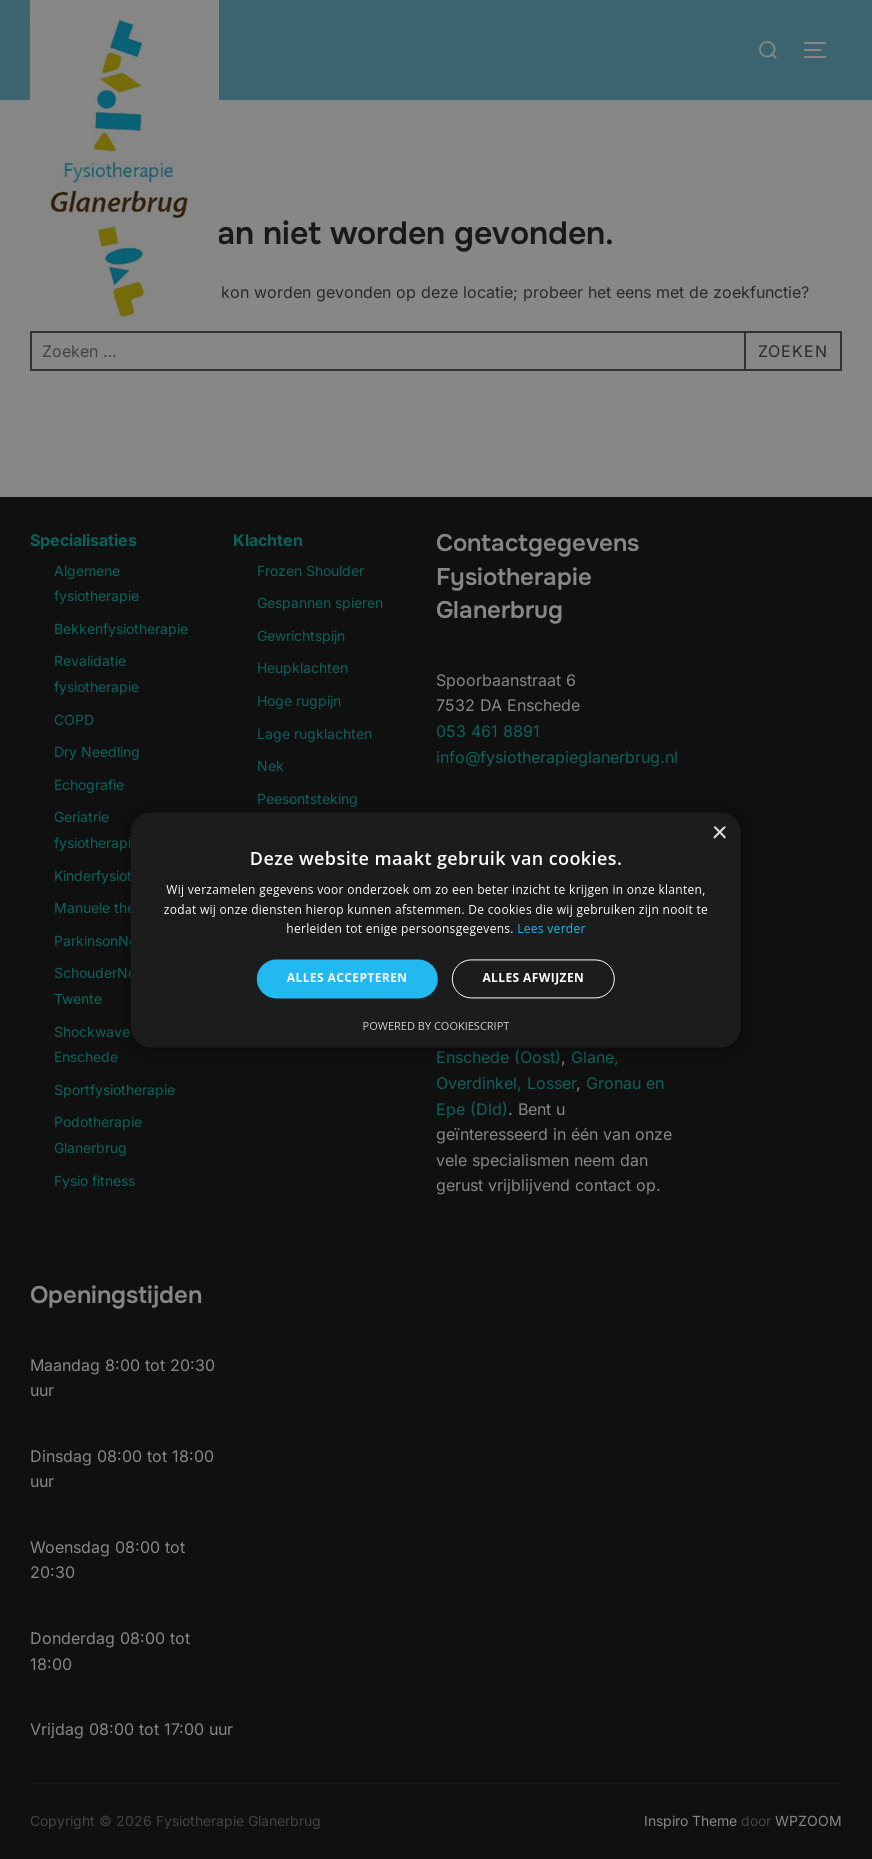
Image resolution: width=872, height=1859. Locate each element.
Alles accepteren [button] (347, 978)
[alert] (436, 929)
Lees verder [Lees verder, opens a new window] (551, 929)
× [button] (718, 833)
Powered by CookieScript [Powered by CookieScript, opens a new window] (436, 1025)
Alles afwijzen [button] (533, 978)
